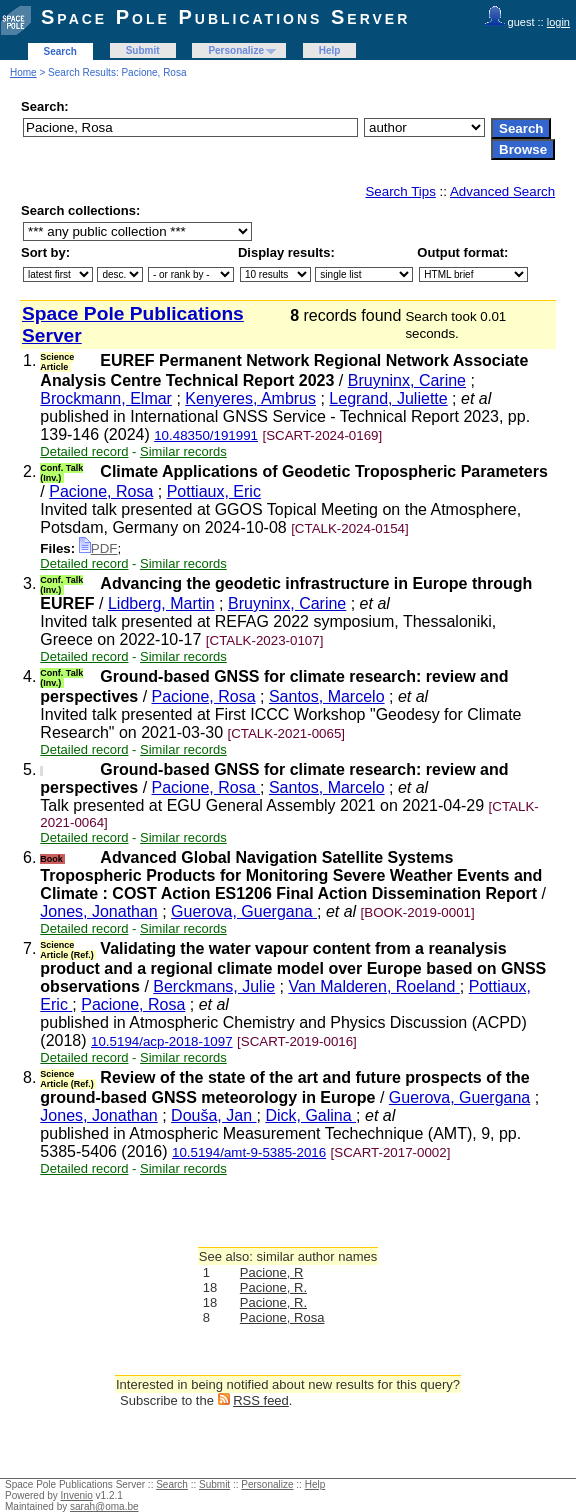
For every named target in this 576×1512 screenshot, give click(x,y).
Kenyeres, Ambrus (250, 398)
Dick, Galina (310, 1115)
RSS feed (261, 1400)
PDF (98, 548)
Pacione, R (272, 1272)
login (558, 22)
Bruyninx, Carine (407, 380)
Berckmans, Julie (214, 986)
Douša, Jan (213, 1115)
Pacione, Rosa (101, 491)
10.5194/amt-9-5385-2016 (249, 1152)
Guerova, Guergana (244, 911)
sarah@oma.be (104, 1506)
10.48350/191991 (206, 435)
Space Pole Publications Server (225, 17)
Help (330, 50)
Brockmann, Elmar (106, 398)
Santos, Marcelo (327, 696)
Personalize (236, 50)
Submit (143, 50)
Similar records (183, 451)
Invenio (77, 1495)
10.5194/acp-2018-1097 (162, 1041)
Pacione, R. (273, 1287)
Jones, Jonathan (98, 911)
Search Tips (400, 191)
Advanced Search (502, 191)
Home (23, 72)
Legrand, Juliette (388, 398)
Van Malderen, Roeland (373, 986)
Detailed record (84, 451)
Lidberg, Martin (161, 603)
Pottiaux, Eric (214, 491)
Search (60, 51)
